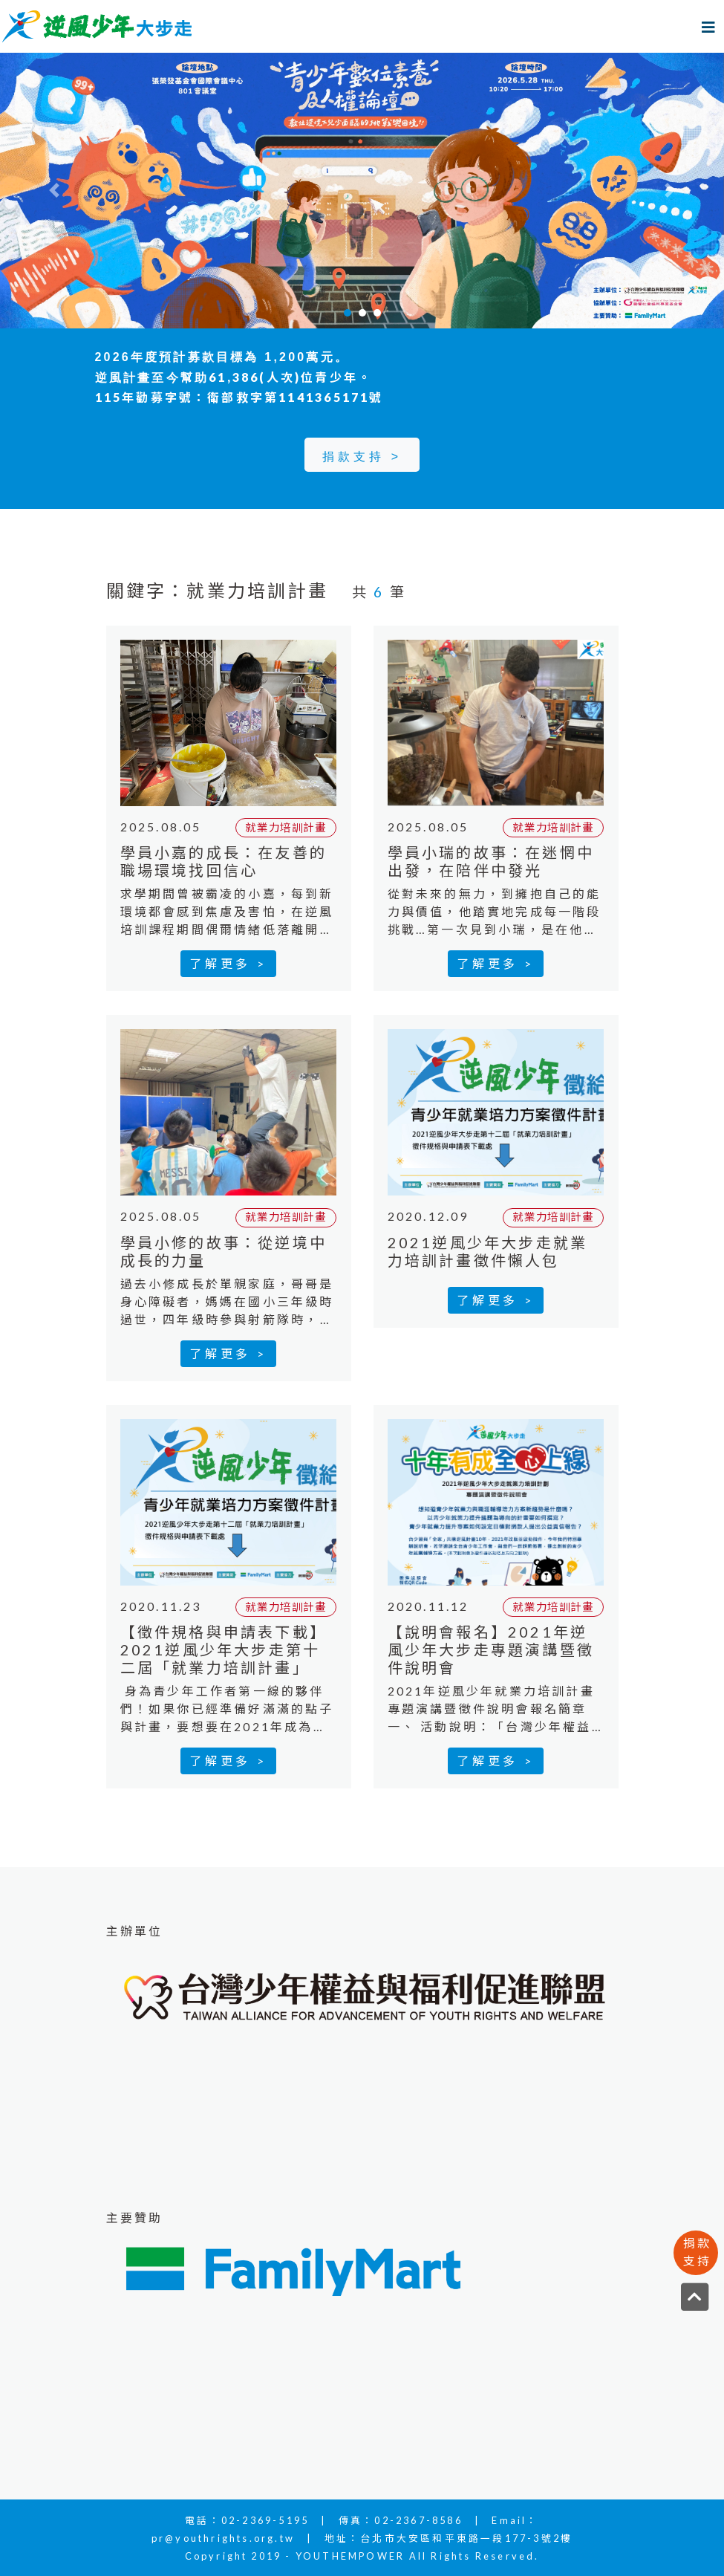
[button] (54, 190)
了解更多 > (228, 963)
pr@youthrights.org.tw (223, 2538)
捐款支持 (697, 2252)
